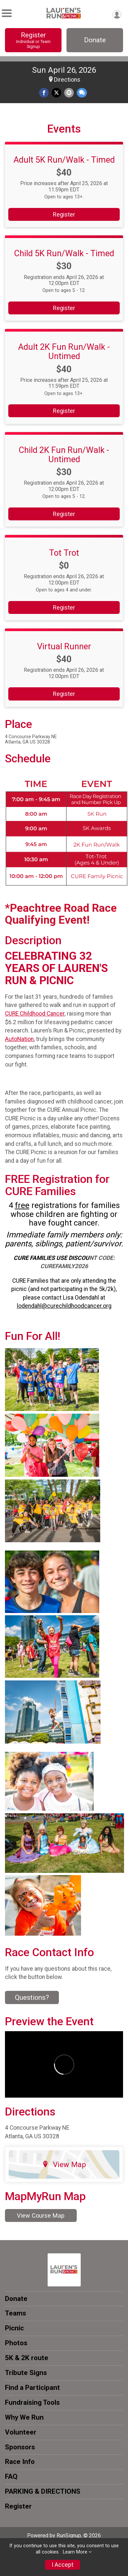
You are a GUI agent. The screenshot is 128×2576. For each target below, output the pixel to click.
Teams (15, 2313)
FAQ (11, 2476)
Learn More (75, 2552)
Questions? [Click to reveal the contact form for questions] (32, 1997)
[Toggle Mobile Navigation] (6, 13)
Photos (16, 2343)
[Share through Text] (82, 93)
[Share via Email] (69, 93)
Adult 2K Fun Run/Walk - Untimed (64, 351)
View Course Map (40, 2215)
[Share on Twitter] (56, 93)
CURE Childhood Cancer (34, 1013)
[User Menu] (116, 14)
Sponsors (20, 2447)
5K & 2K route (26, 2358)
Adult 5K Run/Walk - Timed (64, 160)
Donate (95, 40)
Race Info (20, 2462)
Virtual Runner (64, 646)
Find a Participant (32, 2388)
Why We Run (24, 2417)
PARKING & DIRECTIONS (42, 2491)
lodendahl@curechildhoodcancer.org (64, 1306)
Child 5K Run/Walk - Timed (64, 253)
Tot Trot (64, 553)
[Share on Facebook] (44, 93)
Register (33, 40)
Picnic (14, 2328)
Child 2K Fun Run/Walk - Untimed (64, 454)
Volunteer (20, 2432)
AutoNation (19, 1039)
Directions (67, 79)
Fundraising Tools (32, 2402)
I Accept (62, 2564)
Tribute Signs (26, 2373)
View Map (64, 2164)
